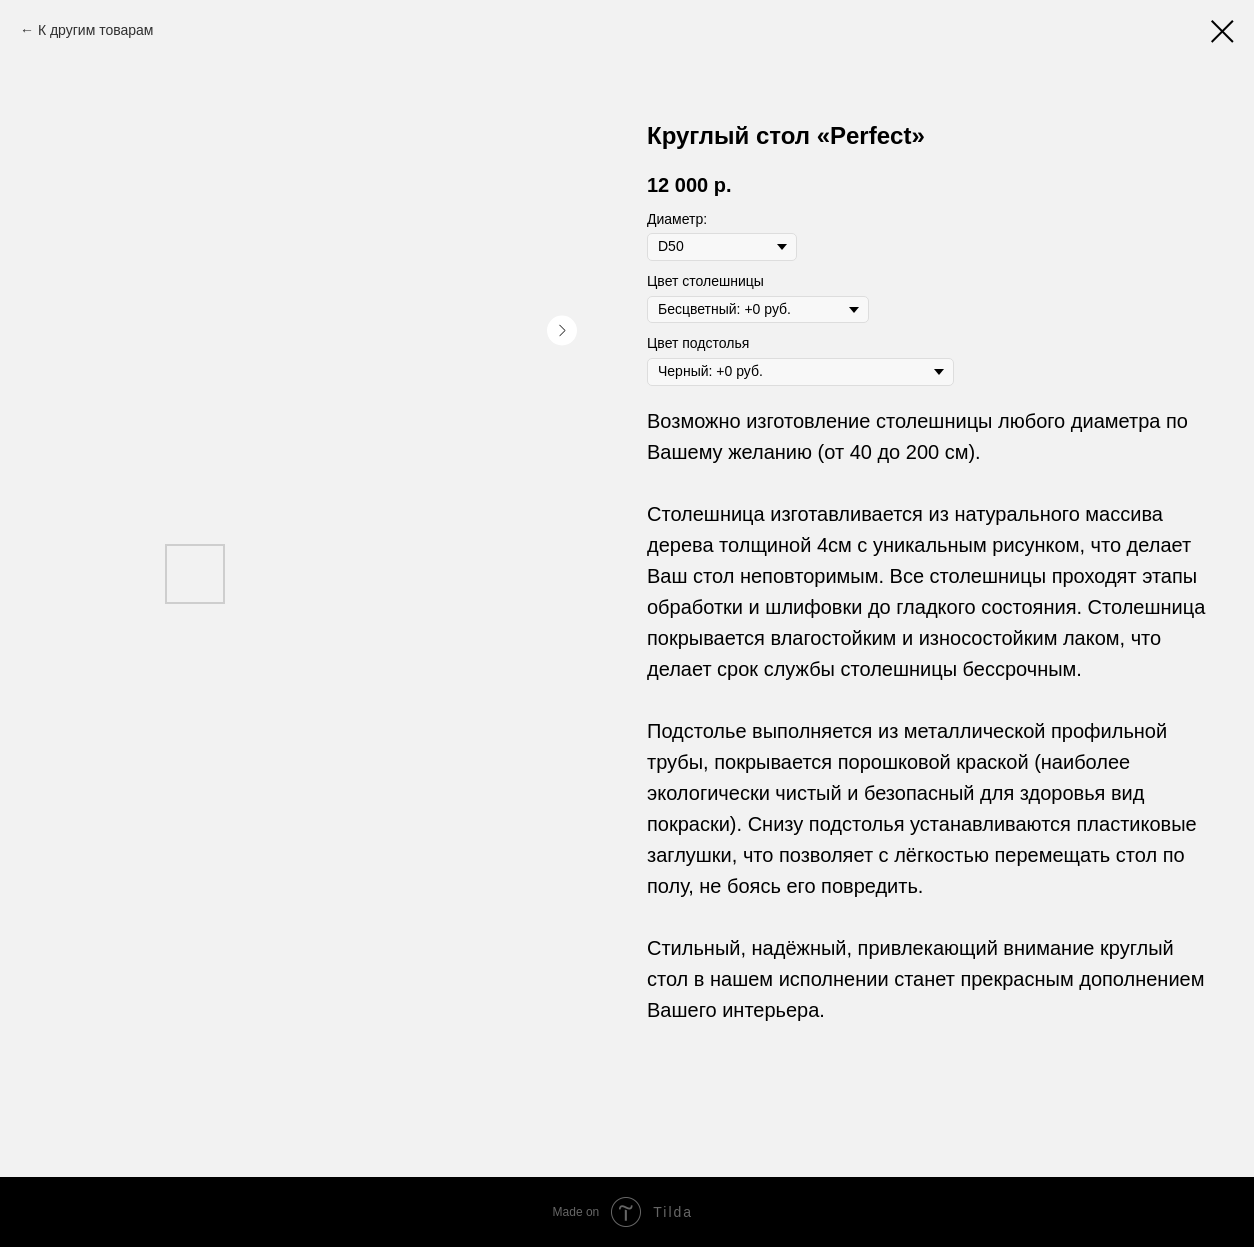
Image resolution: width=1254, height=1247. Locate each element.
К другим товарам (96, 30)
